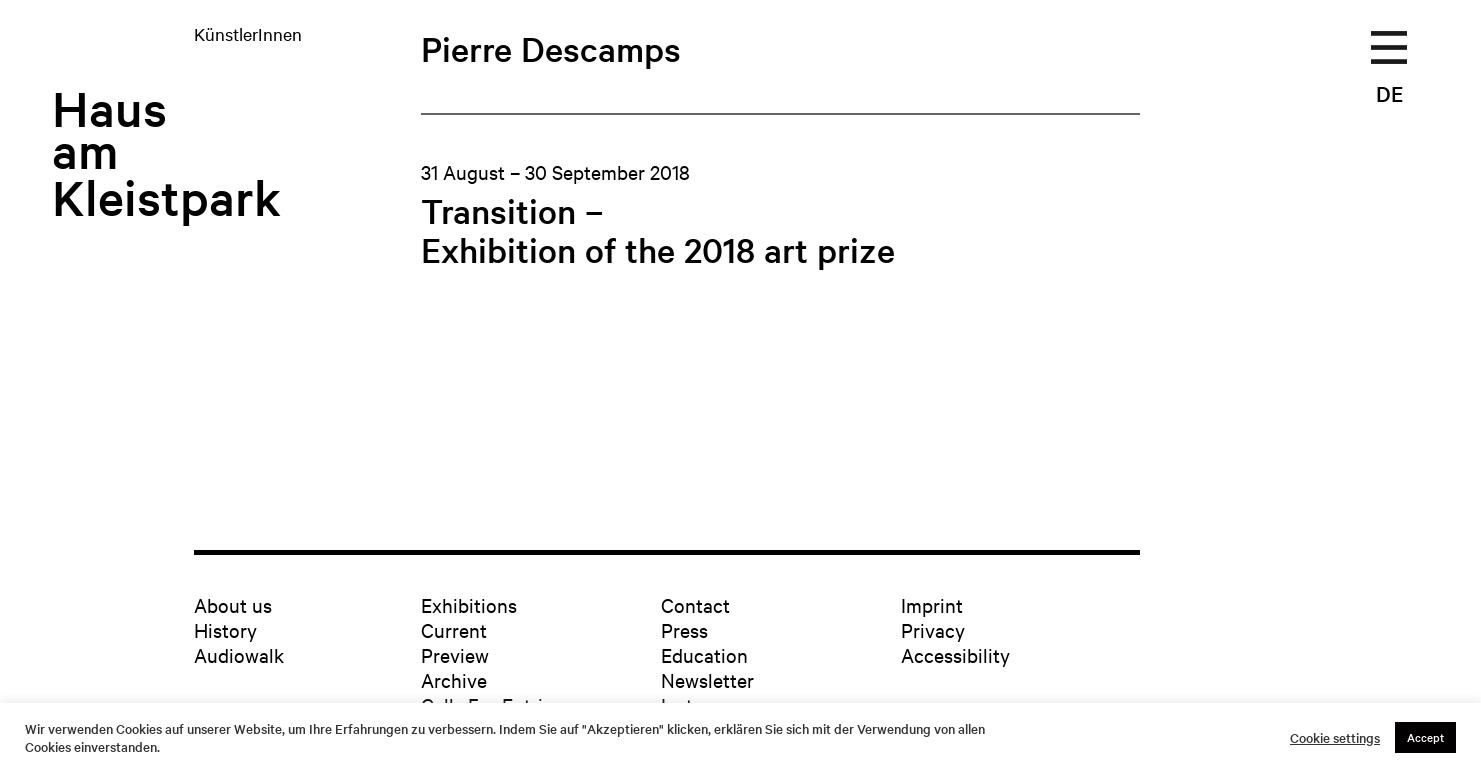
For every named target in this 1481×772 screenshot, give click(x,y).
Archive (454, 679)
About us (233, 604)
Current (454, 629)
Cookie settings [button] (1335, 738)
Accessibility (955, 654)
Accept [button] (1425, 737)
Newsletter (707, 679)
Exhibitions (469, 604)
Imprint (932, 604)
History (225, 629)
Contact (695, 604)
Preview (455, 654)
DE (1389, 93)
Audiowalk (239, 654)
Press (684, 629)
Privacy (933, 629)
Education (704, 654)
